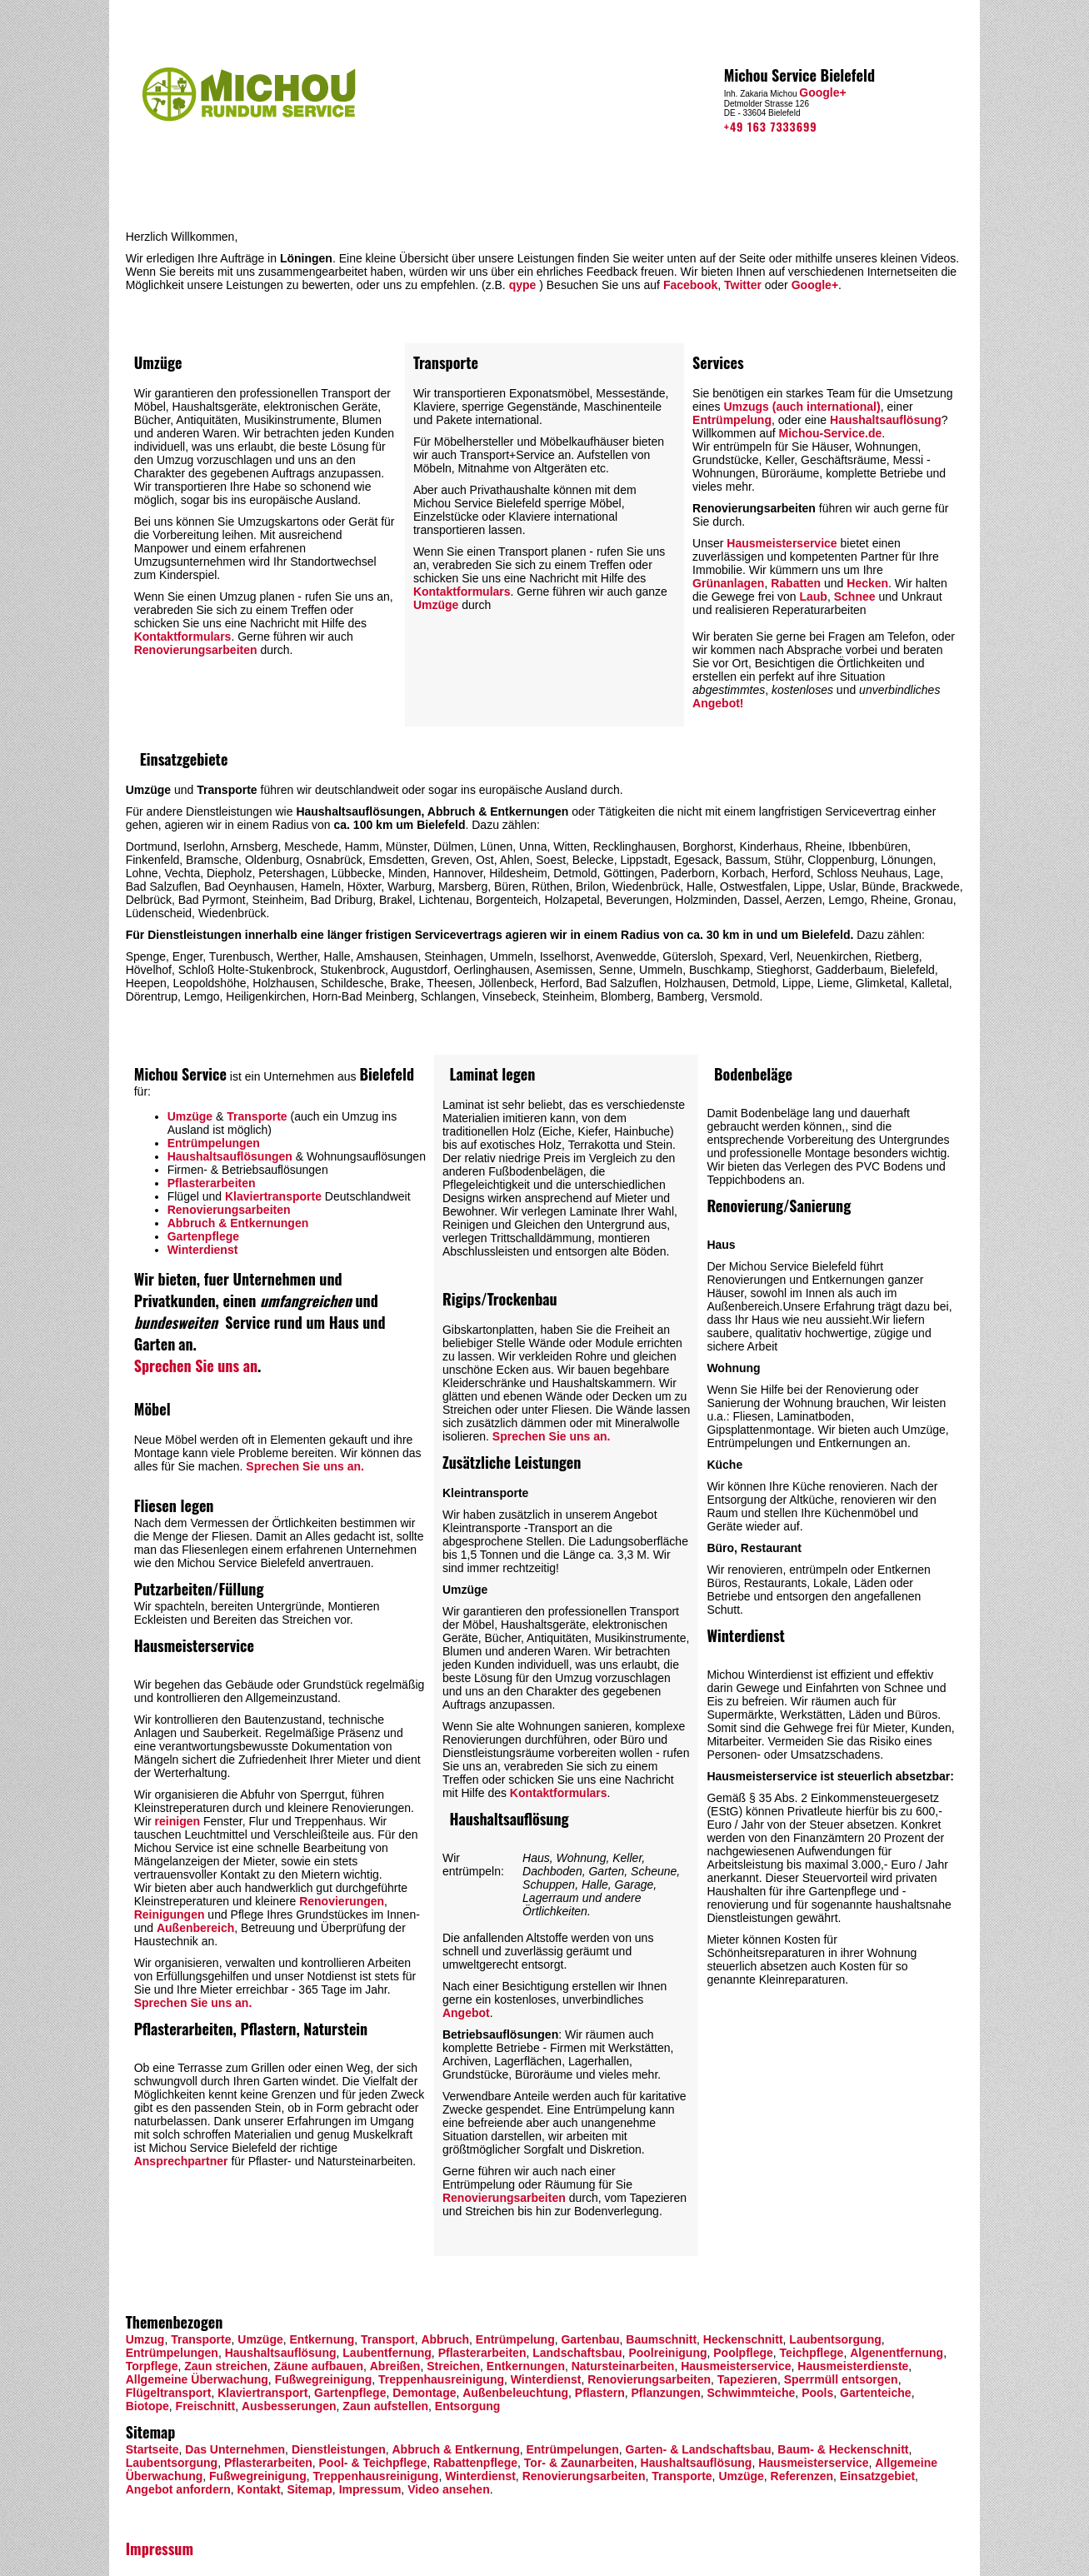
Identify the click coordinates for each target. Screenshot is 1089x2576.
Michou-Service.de (830, 433)
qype (523, 285)
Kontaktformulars (183, 636)
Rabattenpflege (475, 2462)
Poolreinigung (667, 2352)
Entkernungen (526, 2366)
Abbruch (445, 2339)
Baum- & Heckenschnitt (842, 2449)
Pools (817, 2392)
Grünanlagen (728, 583)
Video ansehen (448, 2489)
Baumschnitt (661, 2339)
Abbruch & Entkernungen (238, 1223)
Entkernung (322, 2339)
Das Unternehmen (235, 2449)
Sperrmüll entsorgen (841, 2379)
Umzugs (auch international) (801, 406)
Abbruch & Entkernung (455, 2449)
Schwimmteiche (751, 2392)
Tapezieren (747, 2379)
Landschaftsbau (577, 2352)
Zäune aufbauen (318, 2366)
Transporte (257, 1116)
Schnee (855, 596)
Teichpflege (812, 2352)
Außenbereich (195, 1927)
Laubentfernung (387, 2352)
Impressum (370, 2489)
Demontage (424, 2392)
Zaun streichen (225, 2366)
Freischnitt (206, 2406)
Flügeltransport (169, 2392)
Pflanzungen (666, 2392)
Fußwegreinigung (323, 2379)
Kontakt (258, 2489)
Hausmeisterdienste (852, 2366)
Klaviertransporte (273, 1196)
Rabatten (796, 583)
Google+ (822, 92)
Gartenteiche (876, 2392)
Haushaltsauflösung (886, 420)
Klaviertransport (262, 2392)
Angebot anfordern (178, 2489)
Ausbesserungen (289, 2406)
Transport (388, 2339)
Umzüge (435, 605)
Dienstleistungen (339, 2449)
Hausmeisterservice (782, 543)
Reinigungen (169, 1914)
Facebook (690, 285)
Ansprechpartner (181, 2161)
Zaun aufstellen (383, 2406)
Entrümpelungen (213, 1143)
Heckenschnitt (743, 2339)
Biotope (147, 2406)
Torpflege (152, 2366)
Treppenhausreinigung (441, 2379)
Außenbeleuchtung (515, 2392)
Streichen (453, 2366)
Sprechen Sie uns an (195, 1365)
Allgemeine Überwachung (197, 2379)
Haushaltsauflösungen (229, 1156)
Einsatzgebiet (877, 2476)
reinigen (177, 1821)
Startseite (152, 2449)
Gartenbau (590, 2339)
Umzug (145, 2339)
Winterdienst (202, 1249)
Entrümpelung (732, 420)
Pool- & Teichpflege (371, 2462)
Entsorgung (468, 2406)
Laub (813, 596)
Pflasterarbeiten (211, 1183)
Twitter (743, 285)
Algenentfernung (896, 2352)
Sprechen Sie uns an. (305, 1466)
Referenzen (802, 2476)
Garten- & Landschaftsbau (699, 2449)
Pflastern (600, 2392)
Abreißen (395, 2366)
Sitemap (309, 2489)
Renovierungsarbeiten (195, 649)
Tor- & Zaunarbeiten (579, 2462)
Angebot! (717, 703)
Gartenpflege (203, 1236)
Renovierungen (341, 1901)
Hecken (867, 583)
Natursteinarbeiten (623, 2366)
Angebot (466, 2012)
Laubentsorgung (835, 2339)
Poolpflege (743, 2352)
